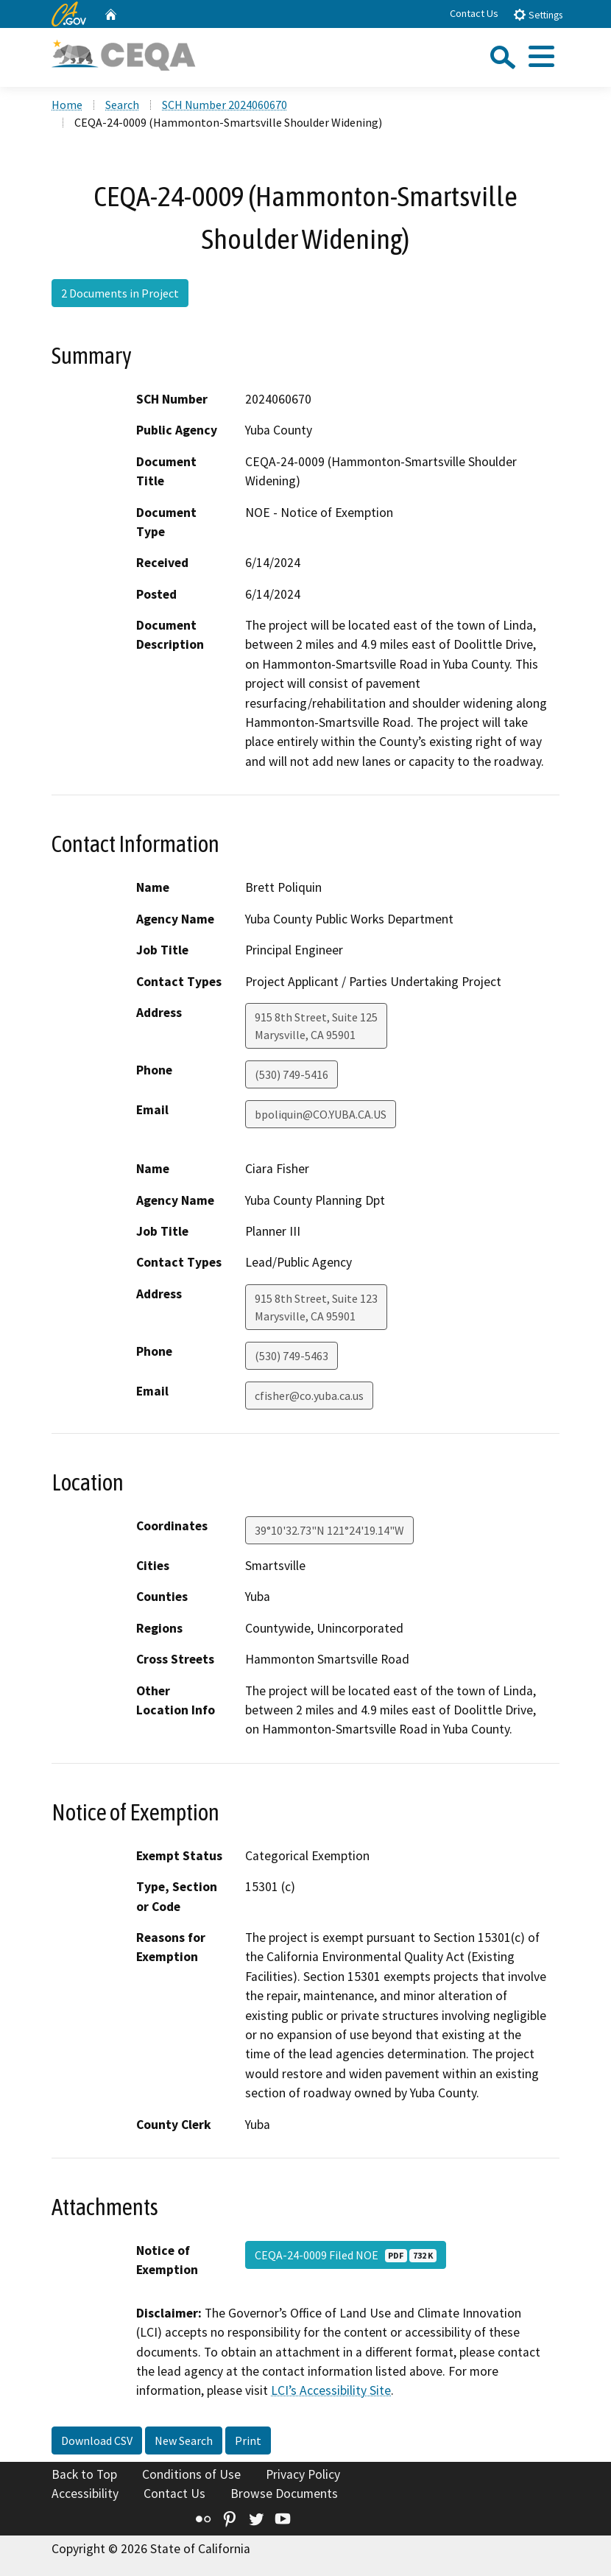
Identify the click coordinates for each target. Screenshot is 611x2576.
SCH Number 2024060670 (224, 104)
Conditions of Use (191, 2474)
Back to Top (84, 2474)
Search (122, 104)
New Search (184, 2440)
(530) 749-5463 (291, 1355)
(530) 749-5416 (291, 1074)
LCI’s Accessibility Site (331, 2390)
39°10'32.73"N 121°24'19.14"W (329, 1530)
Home (67, 104)
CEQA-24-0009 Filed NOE (346, 2255)
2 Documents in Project (120, 293)
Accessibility (85, 2493)
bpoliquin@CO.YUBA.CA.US (320, 1114)
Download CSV (97, 2440)
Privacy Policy (303, 2474)
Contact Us (474, 13)
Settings (537, 14)
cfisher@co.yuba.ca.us (309, 1395)
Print (248, 2440)
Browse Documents (284, 2493)
